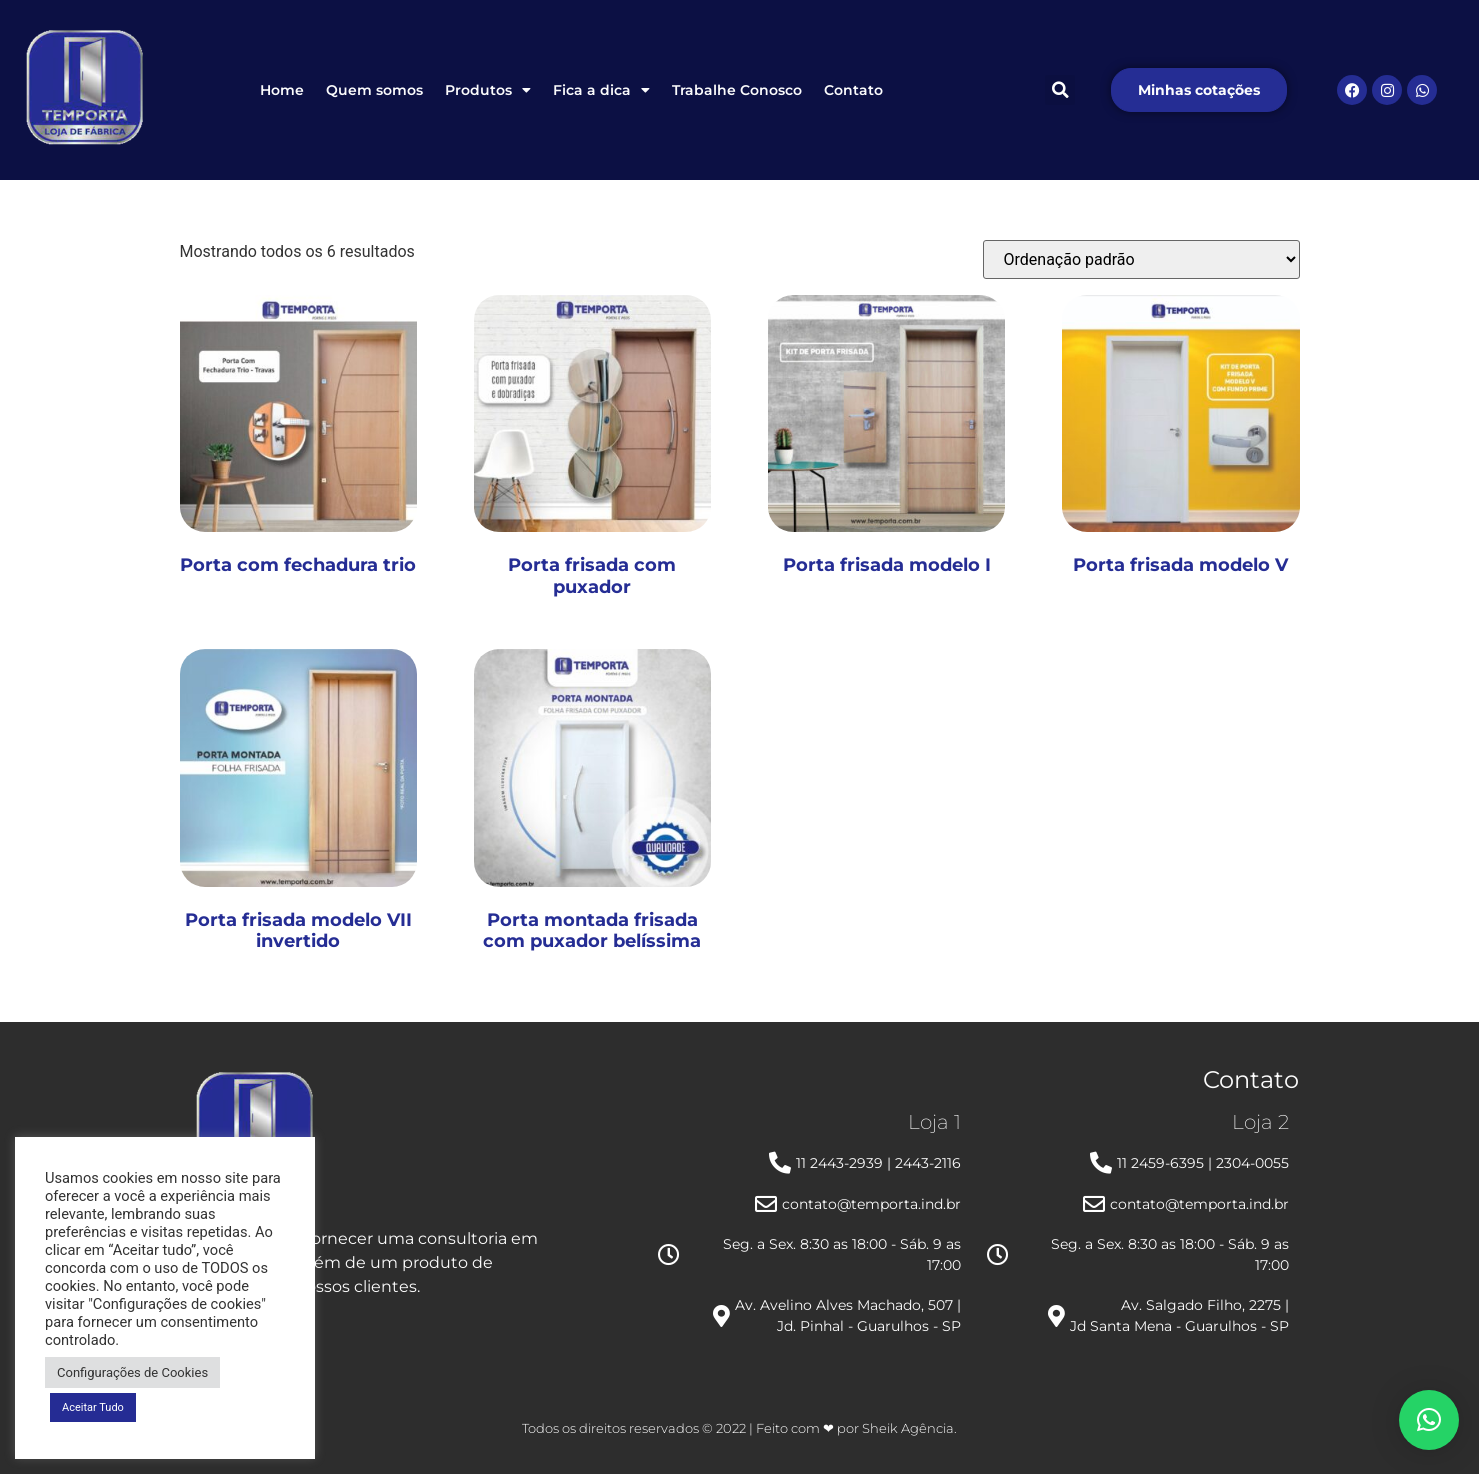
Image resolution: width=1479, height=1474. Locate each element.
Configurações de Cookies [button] (132, 1372)
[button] (1060, 90)
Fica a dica (601, 90)
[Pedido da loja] (1141, 259)
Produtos (488, 90)
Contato (853, 90)
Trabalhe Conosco (737, 90)
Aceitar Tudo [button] (93, 1407)
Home (282, 90)
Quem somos (374, 90)
